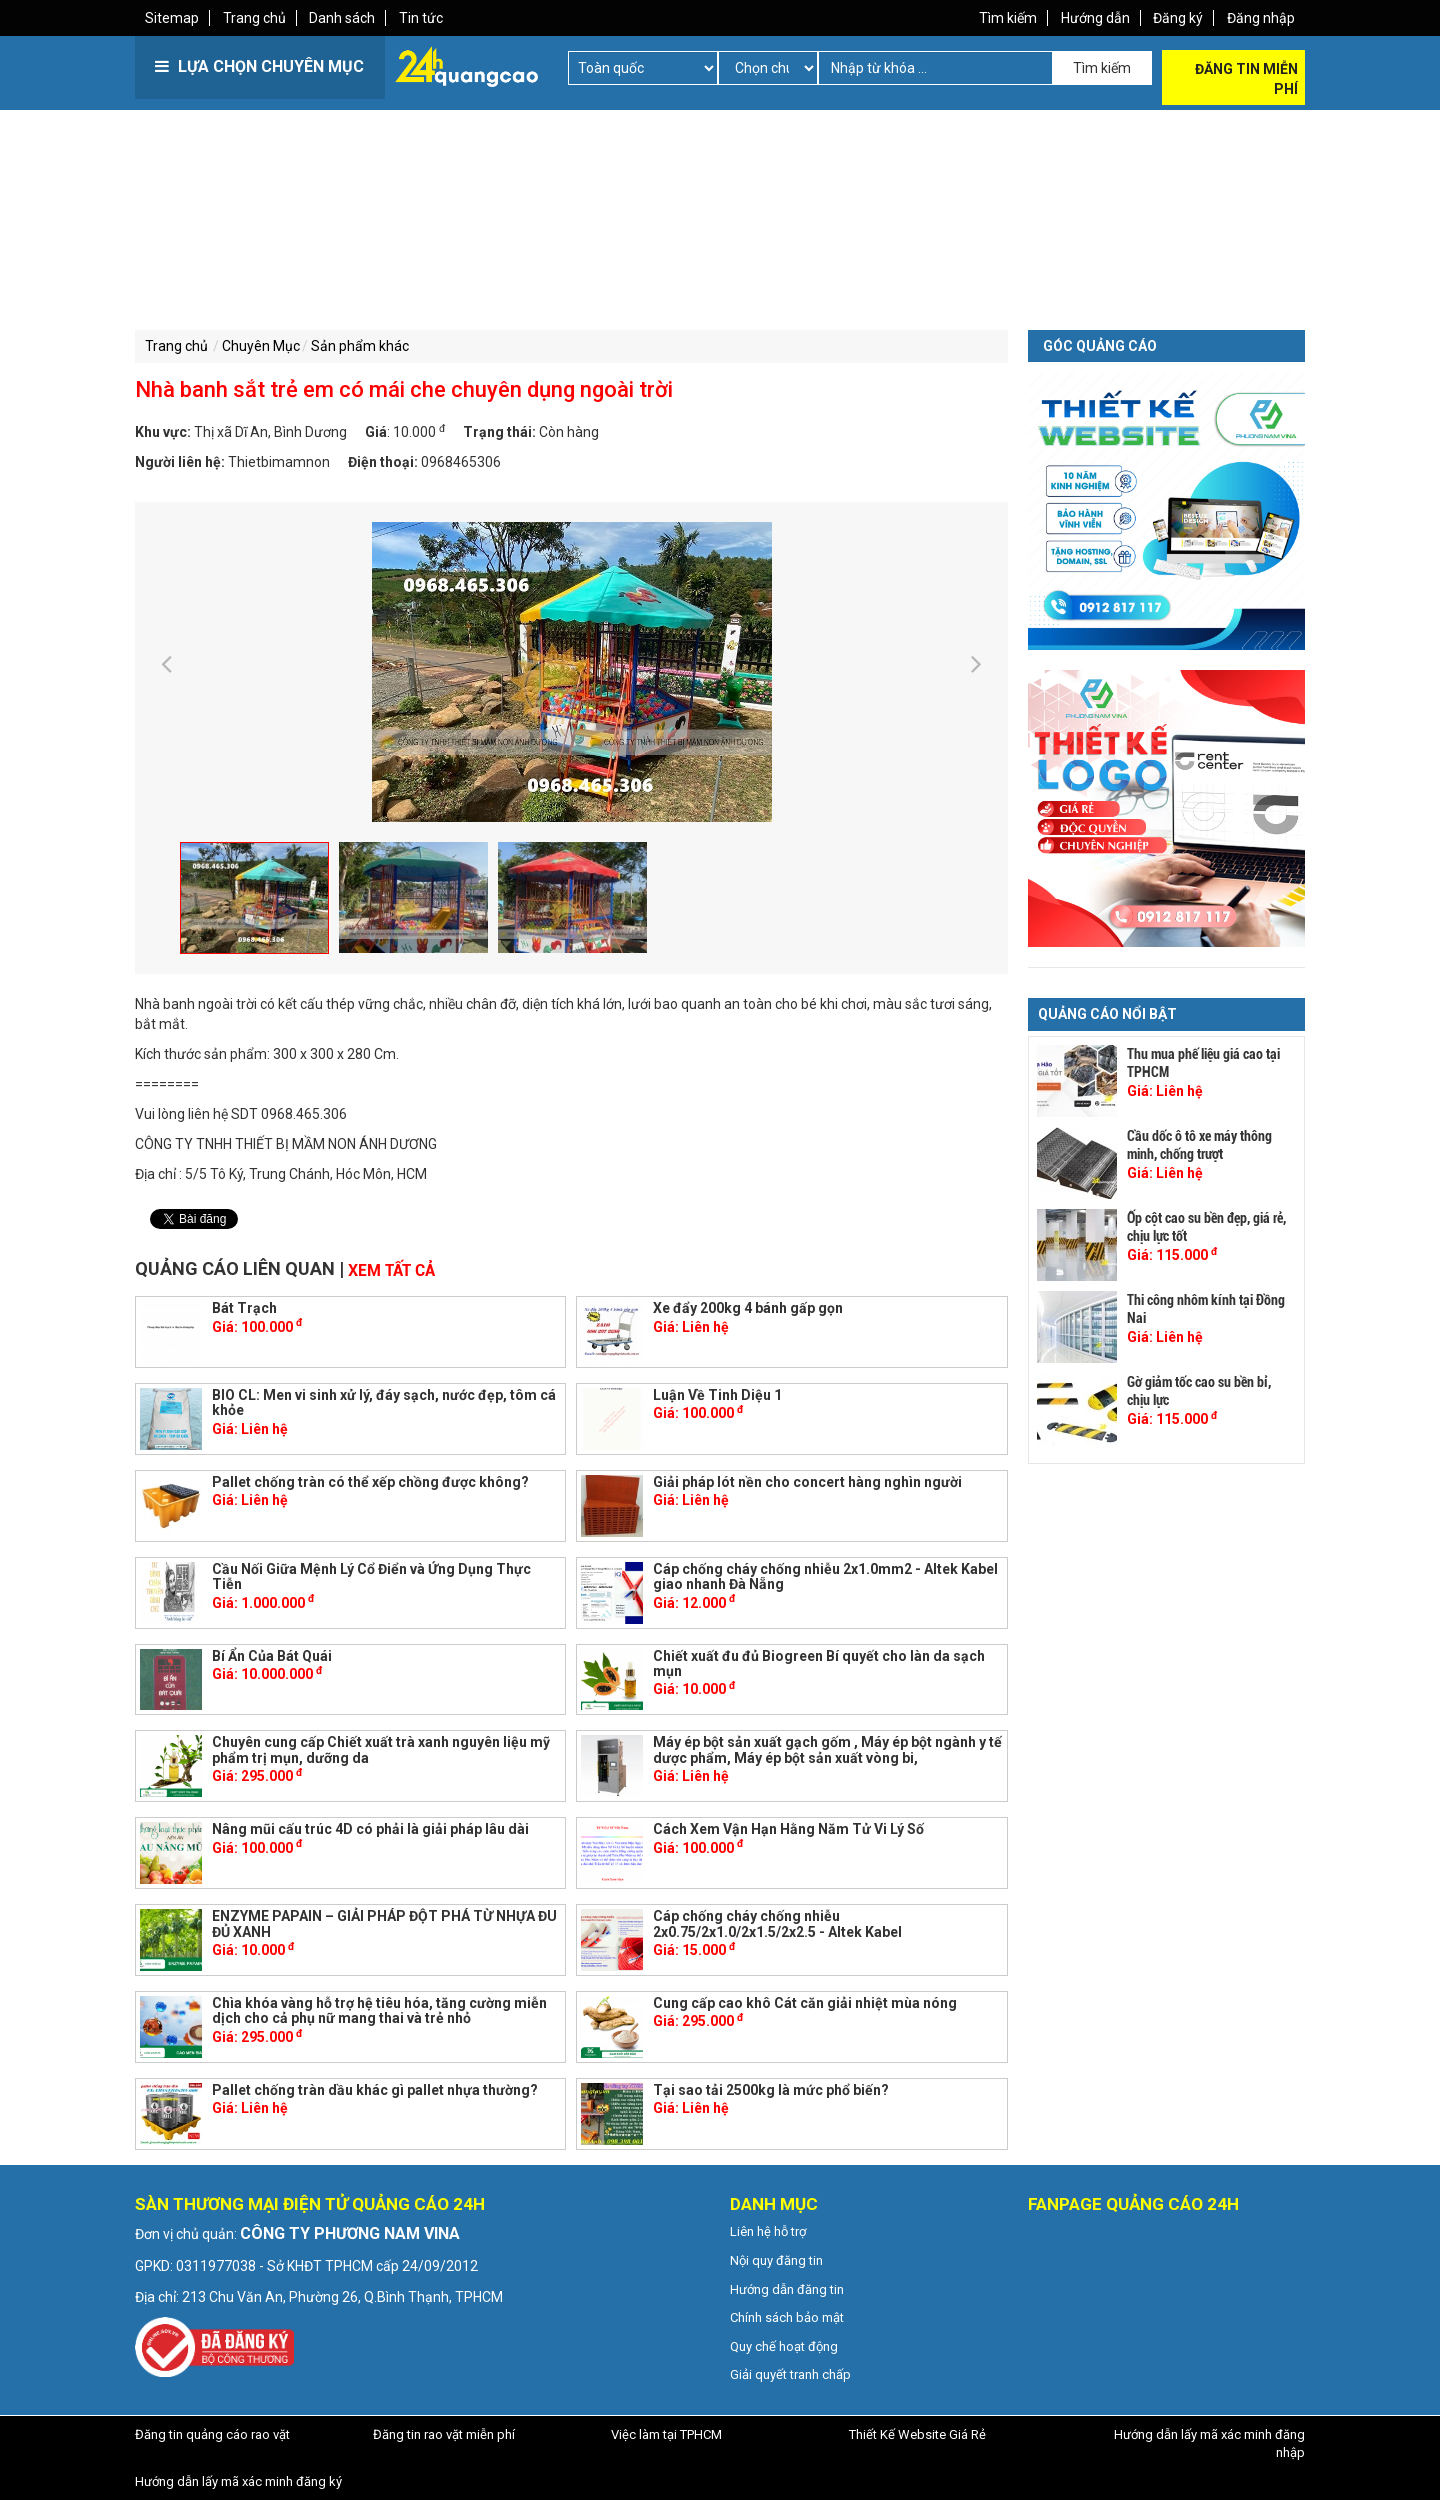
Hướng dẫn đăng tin (787, 2287)
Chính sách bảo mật (787, 2316)
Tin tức (422, 18)
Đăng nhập (1261, 18)
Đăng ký (1178, 18)
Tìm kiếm (1007, 18)
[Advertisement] (425, 250)
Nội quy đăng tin (776, 2259)
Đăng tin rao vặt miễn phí (444, 2433)
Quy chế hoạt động (784, 2345)
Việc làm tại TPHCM (666, 2433)
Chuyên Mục (261, 346)
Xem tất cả (391, 1268)
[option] (571, 671)
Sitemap (172, 18)
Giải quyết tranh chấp (790, 2373)
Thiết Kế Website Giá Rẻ (917, 2433)
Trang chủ (254, 18)
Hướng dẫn (1094, 18)
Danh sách (343, 18)
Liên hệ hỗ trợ (768, 2230)
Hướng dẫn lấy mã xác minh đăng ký (238, 2480)
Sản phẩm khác (360, 346)
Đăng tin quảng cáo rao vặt (212, 2433)
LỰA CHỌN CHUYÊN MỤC (259, 66)
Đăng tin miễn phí (1246, 79)
